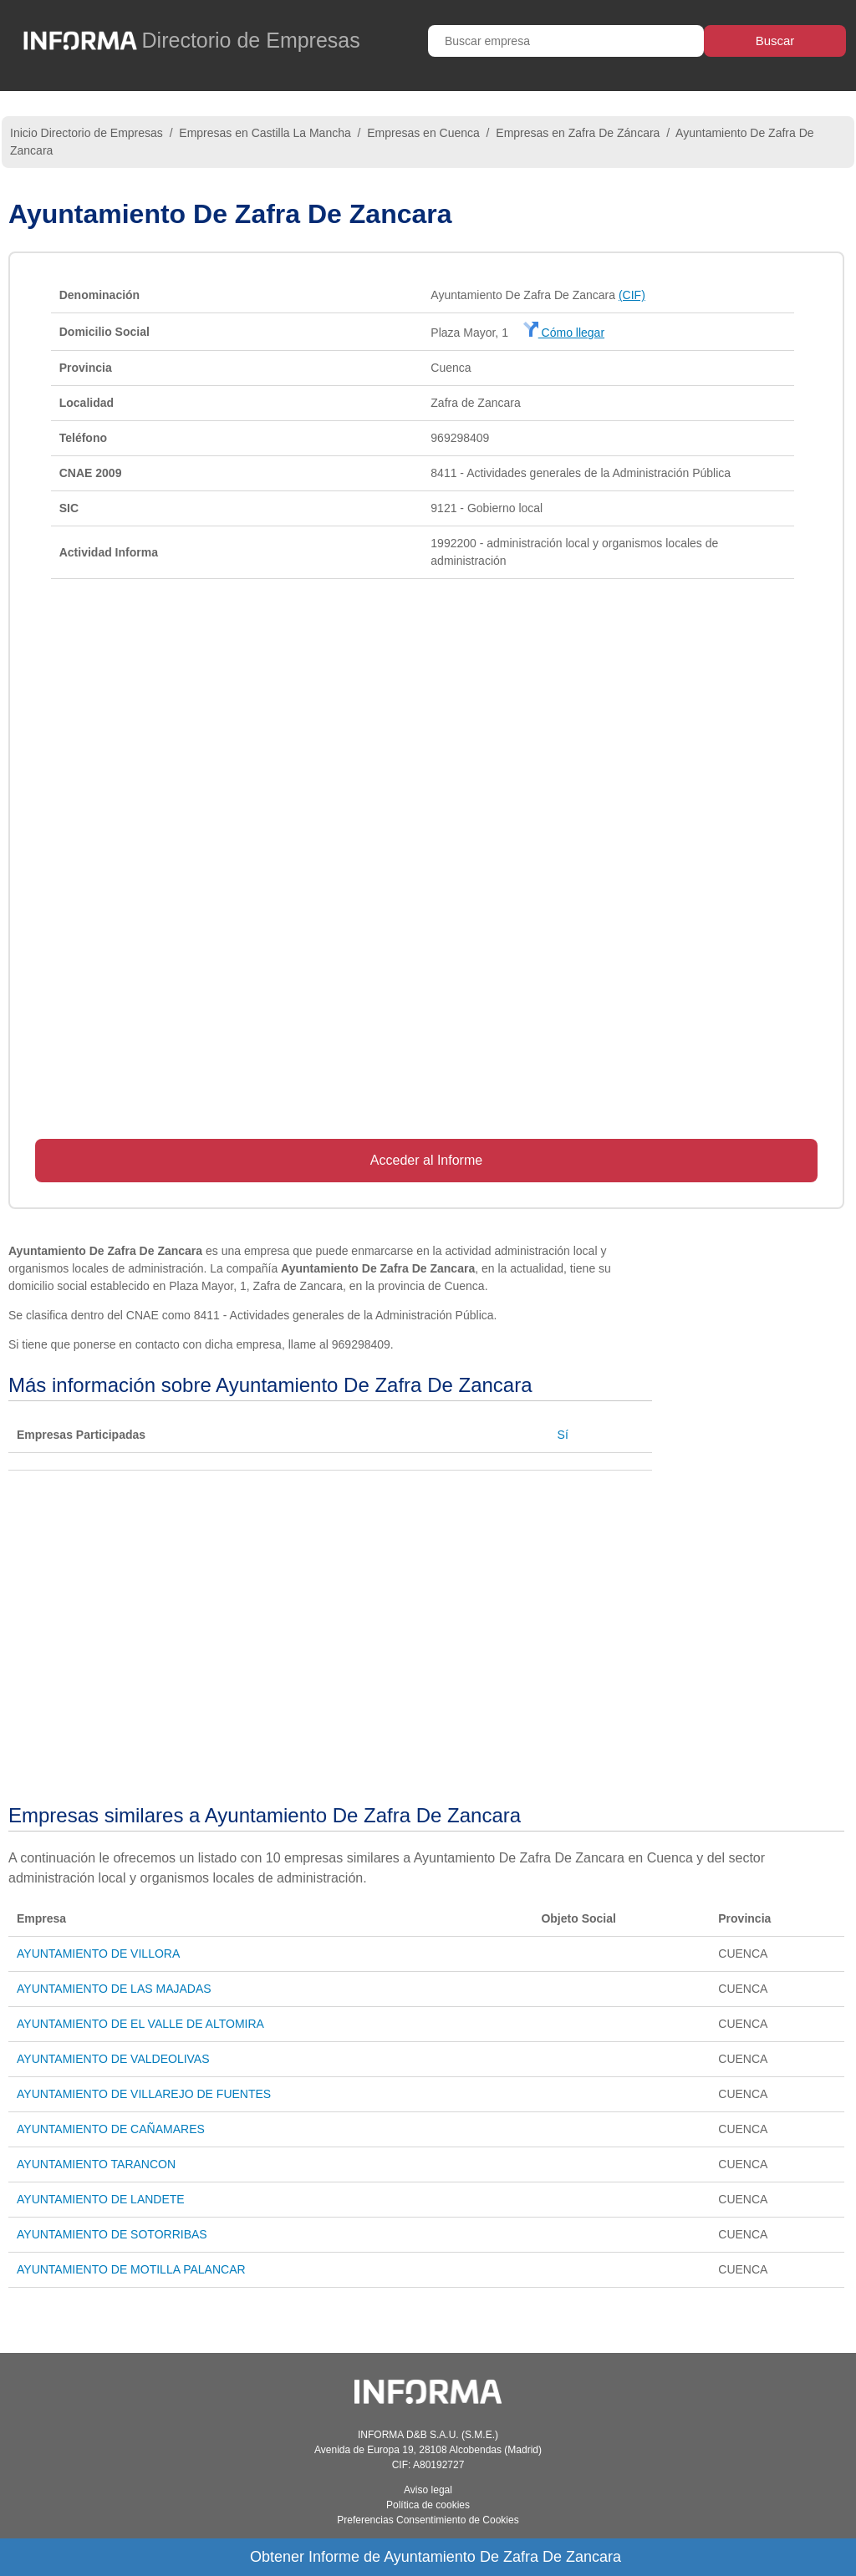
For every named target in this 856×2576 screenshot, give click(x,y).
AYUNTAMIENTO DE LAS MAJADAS (114, 1988)
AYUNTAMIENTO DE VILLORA (98, 1953)
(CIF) (632, 295)
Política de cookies (428, 2505)
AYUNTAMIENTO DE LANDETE (101, 2199)
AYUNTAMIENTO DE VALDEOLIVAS (113, 2058)
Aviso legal (428, 2490)
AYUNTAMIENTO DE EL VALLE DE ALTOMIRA (140, 2023)
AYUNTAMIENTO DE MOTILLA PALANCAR (131, 2269)
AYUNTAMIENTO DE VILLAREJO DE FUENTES (144, 2094)
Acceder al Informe (426, 1160)
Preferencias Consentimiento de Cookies (427, 2520)
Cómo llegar (563, 332)
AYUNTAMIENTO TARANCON (96, 2164)
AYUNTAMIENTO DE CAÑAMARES (111, 2129)
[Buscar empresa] (566, 41)
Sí (563, 1434)
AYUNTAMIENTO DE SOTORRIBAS (112, 2234)
